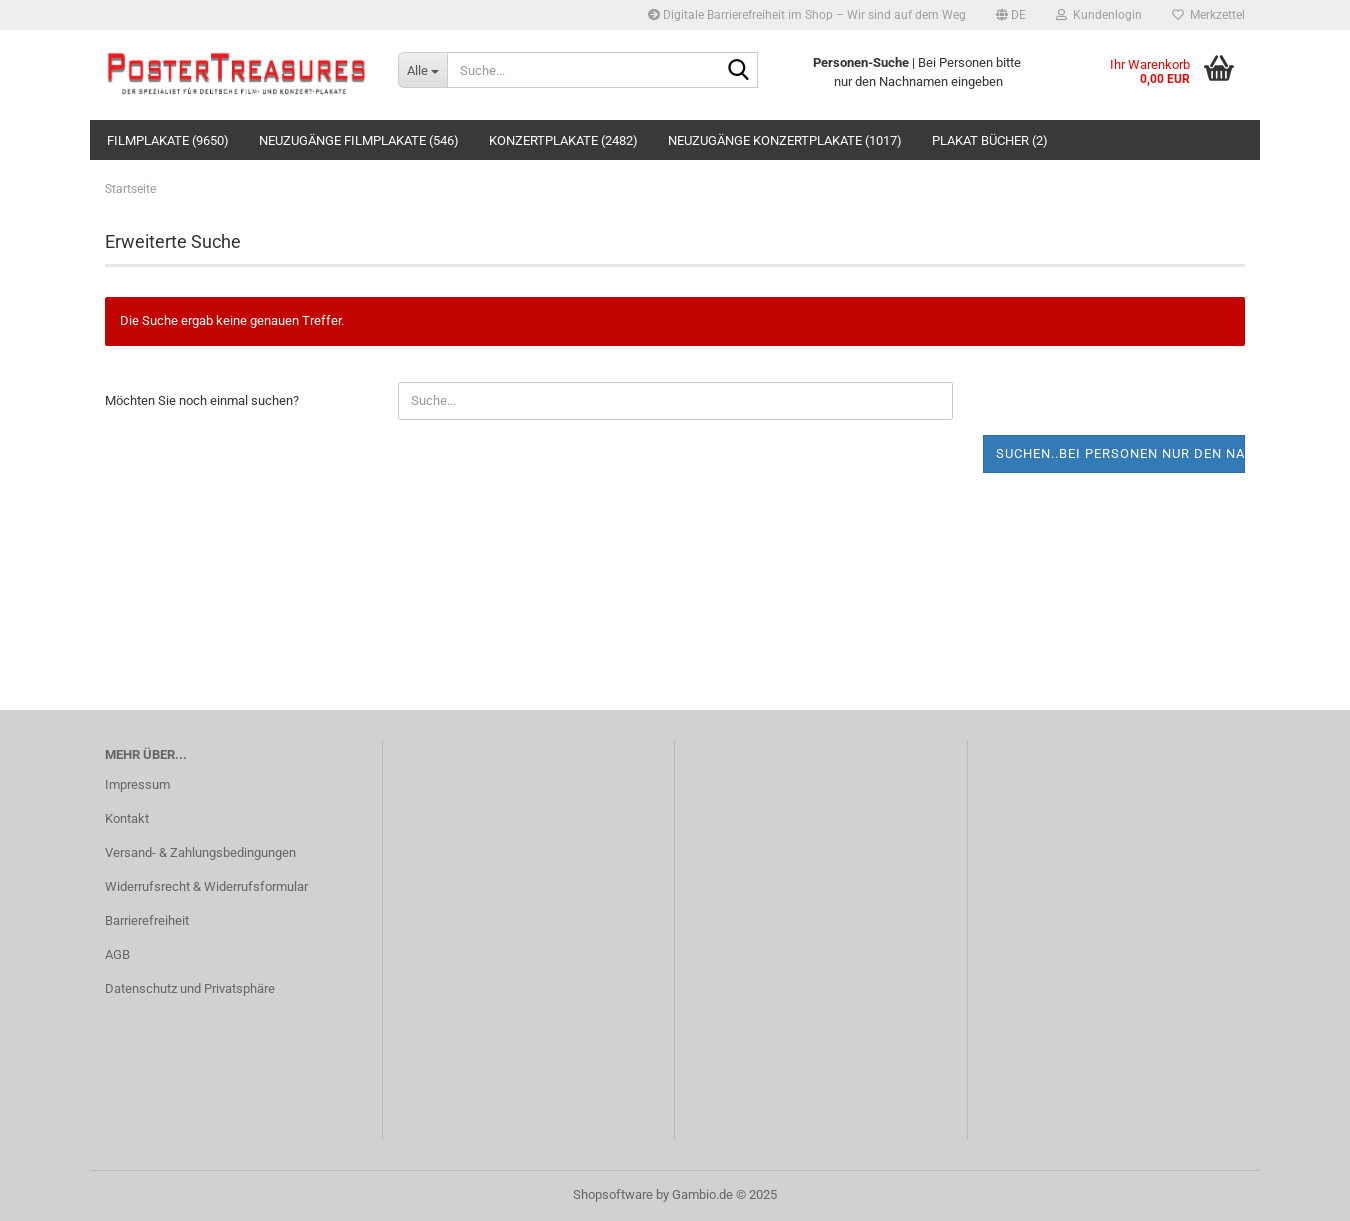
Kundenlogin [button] (1099, 15)
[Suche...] (422, 70)
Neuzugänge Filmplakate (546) (359, 140)
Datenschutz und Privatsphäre (190, 988)
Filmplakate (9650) (168, 140)
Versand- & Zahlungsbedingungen (200, 852)
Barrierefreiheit (147, 920)
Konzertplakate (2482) (563, 140)
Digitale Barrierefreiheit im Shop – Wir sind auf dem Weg (807, 15)
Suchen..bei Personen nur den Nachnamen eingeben (1121, 453)
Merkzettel (1208, 15)
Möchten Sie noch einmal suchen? (202, 400)
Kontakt (127, 818)
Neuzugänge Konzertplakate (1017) (785, 140)
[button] (1011, 15)
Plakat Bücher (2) (990, 140)
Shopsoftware (613, 1194)
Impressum (137, 784)
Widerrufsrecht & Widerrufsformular (206, 886)
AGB (117, 954)
